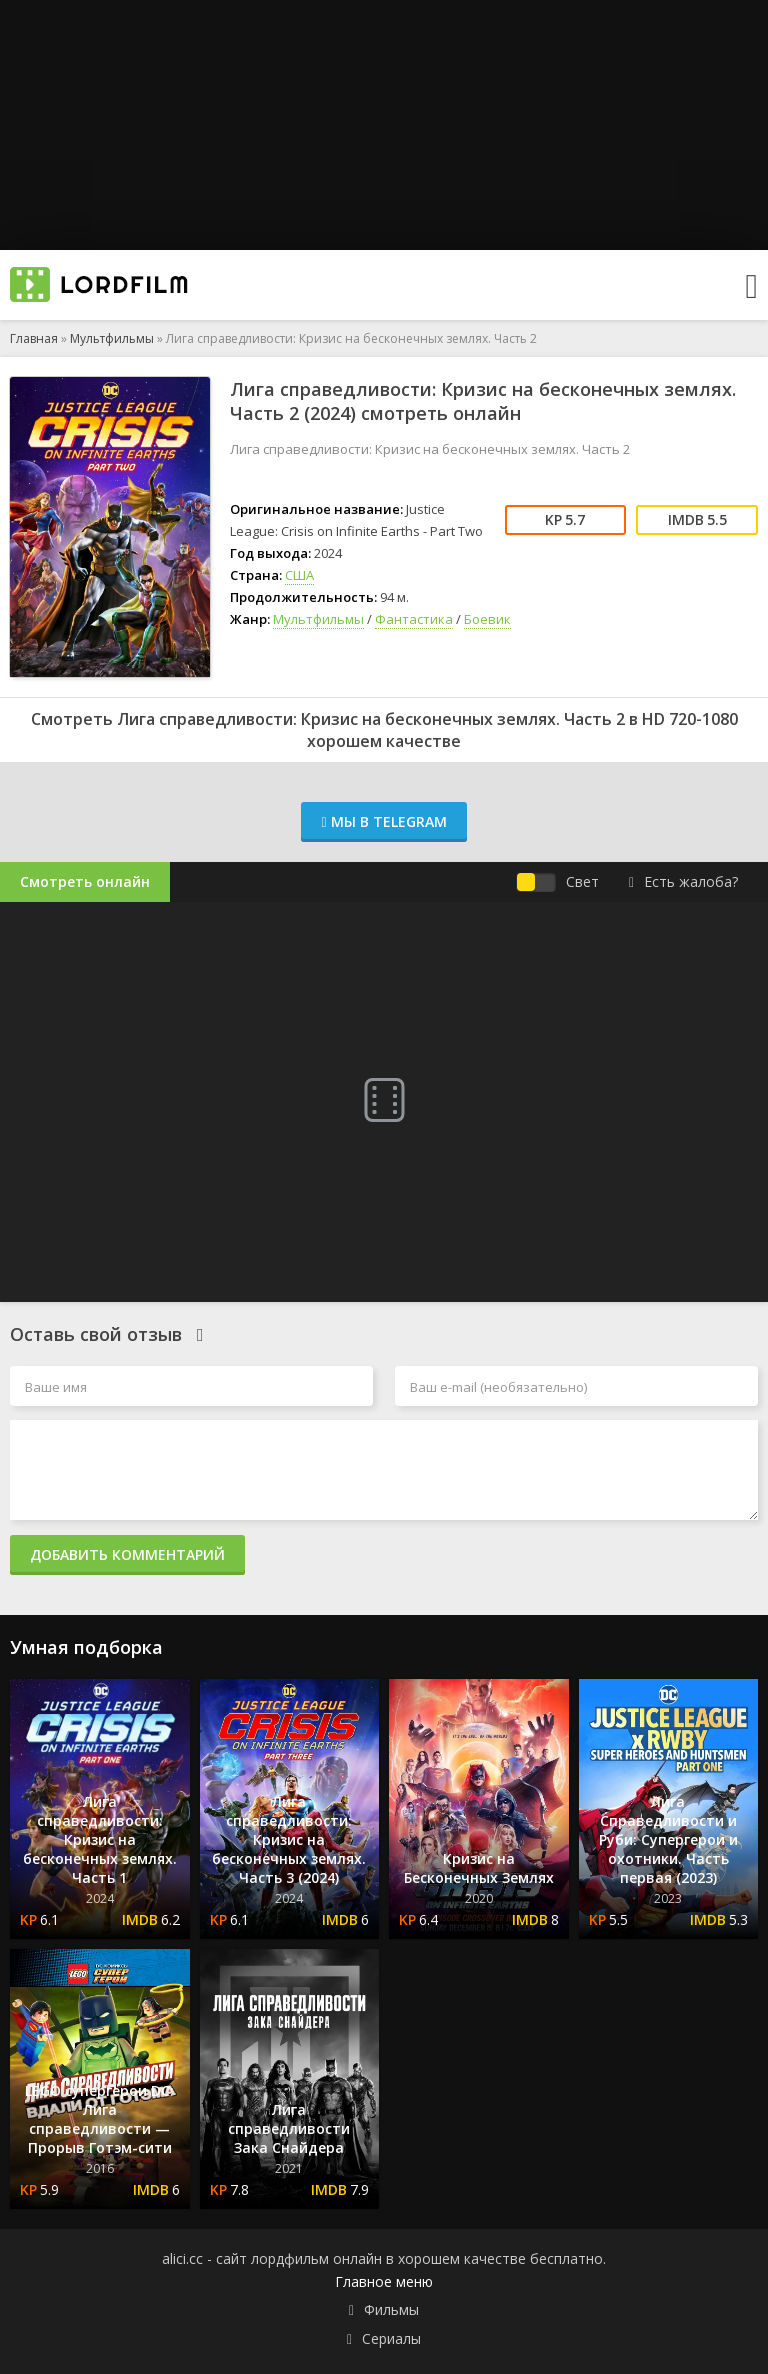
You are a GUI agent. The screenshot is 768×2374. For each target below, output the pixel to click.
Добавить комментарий (127, 1554)
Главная (34, 338)
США (299, 575)
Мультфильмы (112, 338)
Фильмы (391, 2309)
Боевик (487, 619)
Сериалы (391, 2338)
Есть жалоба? (683, 881)
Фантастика (414, 619)
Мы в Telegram (383, 821)
